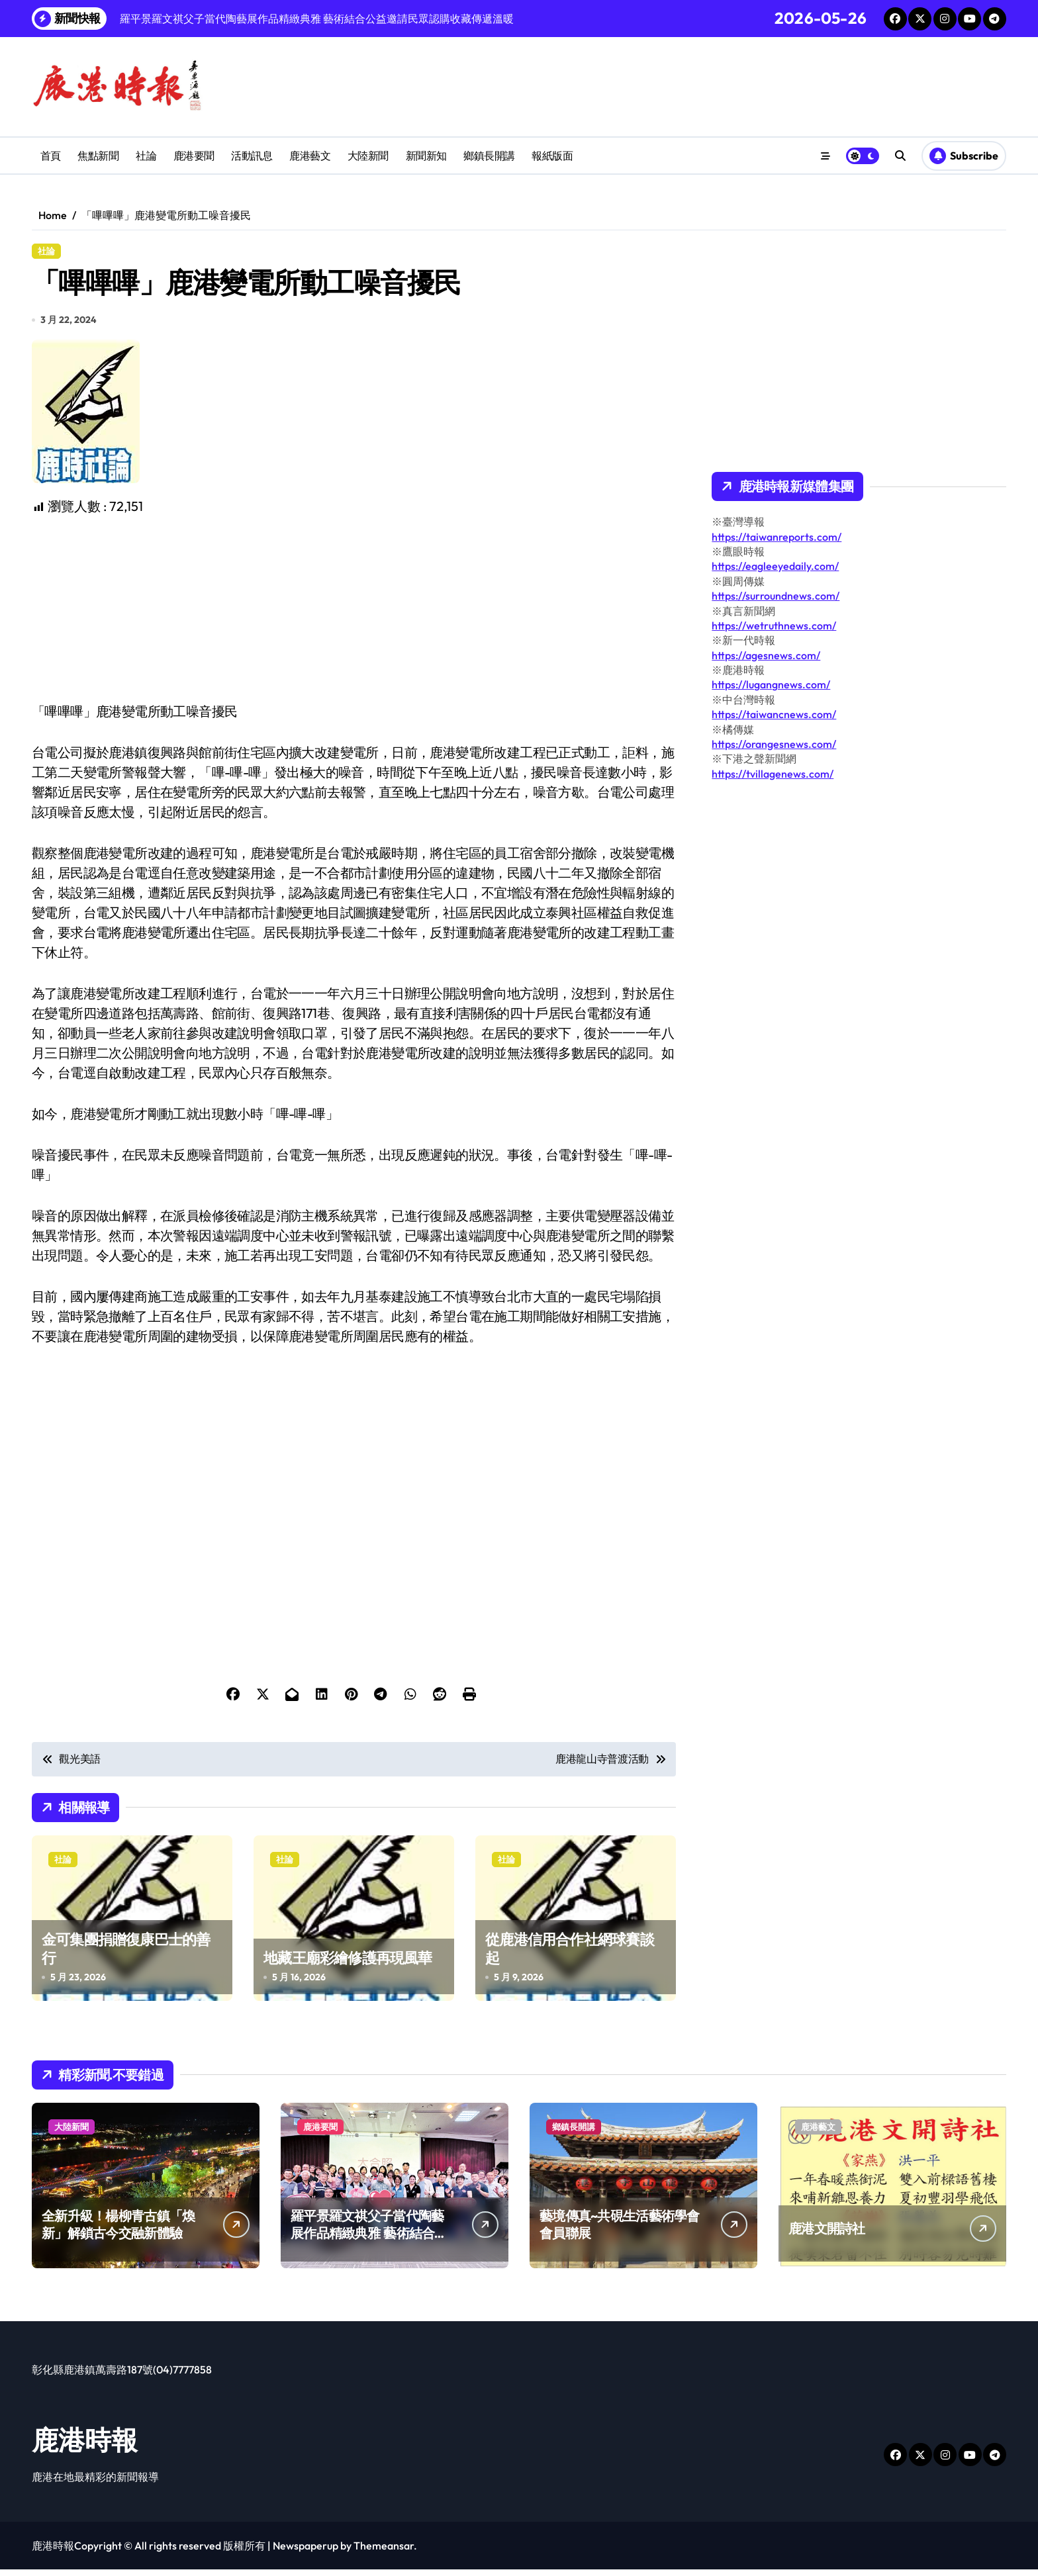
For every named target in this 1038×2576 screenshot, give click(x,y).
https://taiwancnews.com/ (774, 714)
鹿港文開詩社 (826, 2235)
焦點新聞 (97, 155)
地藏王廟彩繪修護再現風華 (347, 1964)
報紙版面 (552, 155)
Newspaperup (305, 2552)
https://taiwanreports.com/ (776, 536)
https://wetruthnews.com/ (774, 625)
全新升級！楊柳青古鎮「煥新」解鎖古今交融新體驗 (118, 2231)
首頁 (50, 155)
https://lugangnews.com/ (771, 684)
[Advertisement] (356, 615)
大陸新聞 (368, 155)
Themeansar (384, 2552)
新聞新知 (426, 155)
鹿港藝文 (309, 155)
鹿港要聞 (193, 155)
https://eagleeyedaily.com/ (775, 566)
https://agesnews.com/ (766, 655)
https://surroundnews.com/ (775, 595)
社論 (146, 155)
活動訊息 (251, 155)
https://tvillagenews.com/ (772, 773)
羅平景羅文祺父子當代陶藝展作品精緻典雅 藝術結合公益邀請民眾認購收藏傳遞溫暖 (369, 2248)
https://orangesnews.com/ (774, 744)
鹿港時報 (85, 2446)
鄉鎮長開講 (489, 155)
